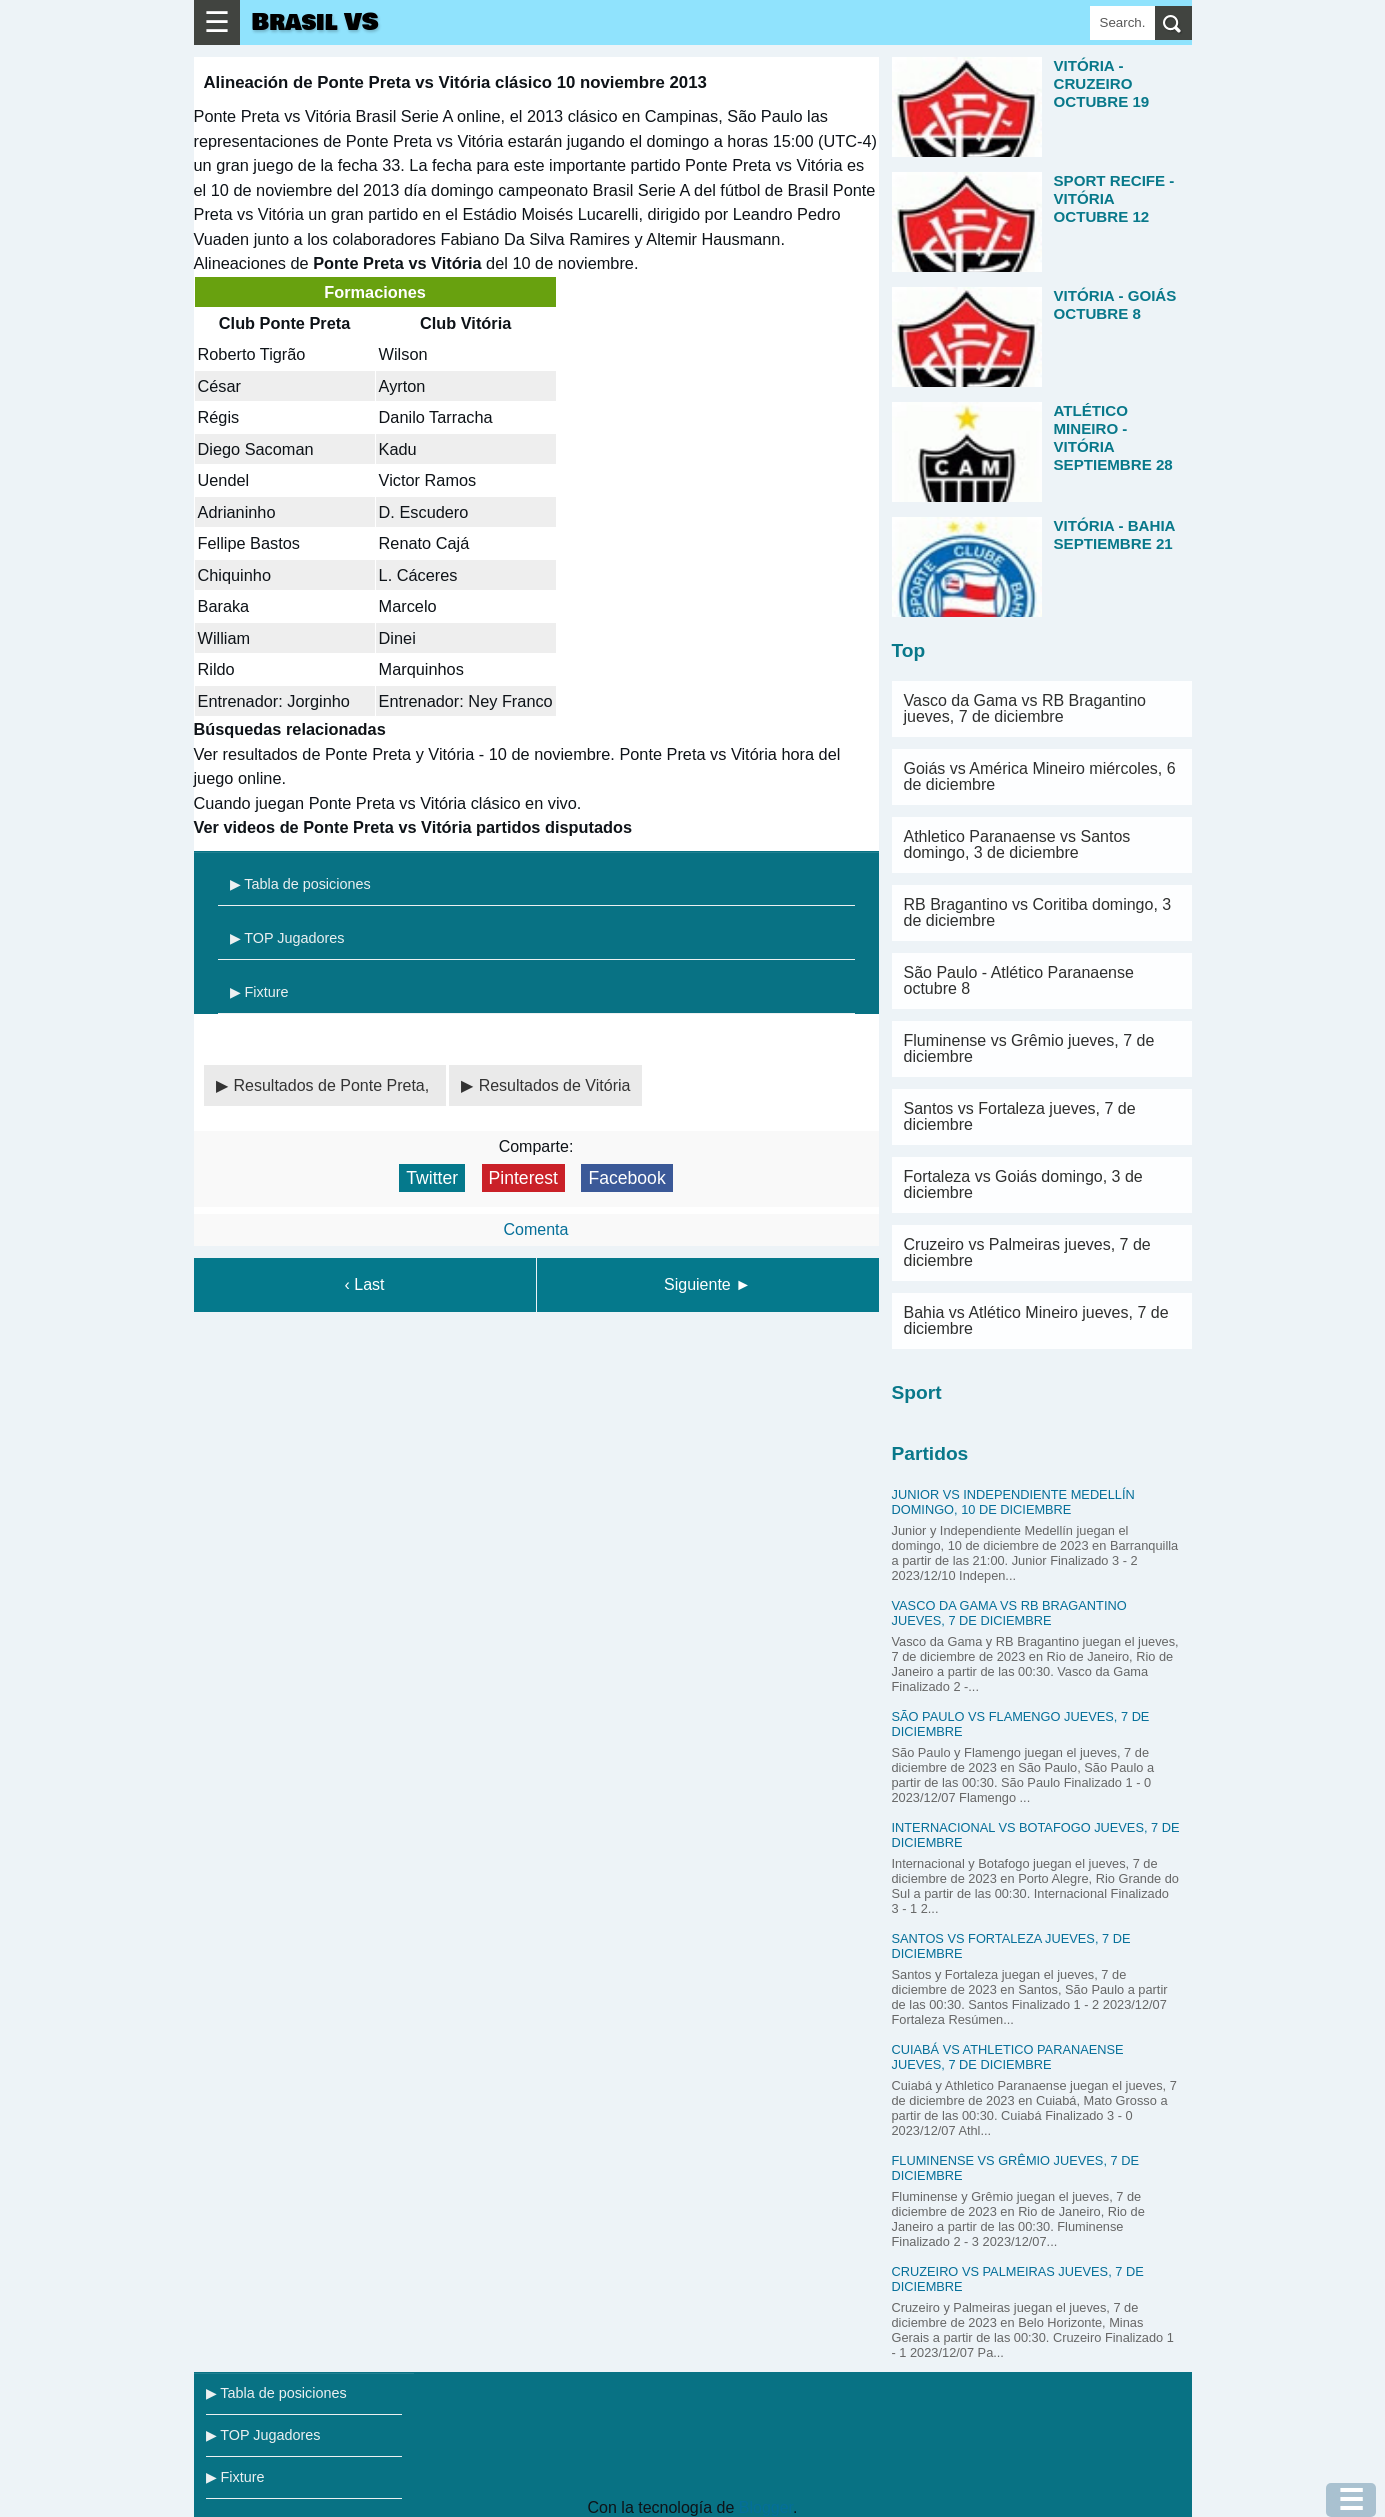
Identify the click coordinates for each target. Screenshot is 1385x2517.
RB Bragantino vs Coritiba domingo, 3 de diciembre (1038, 912)
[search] (1173, 23)
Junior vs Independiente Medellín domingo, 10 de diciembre (1013, 1502)
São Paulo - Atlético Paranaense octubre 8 (1019, 980)
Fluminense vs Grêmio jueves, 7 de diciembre (1029, 1048)
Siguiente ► (707, 1284)
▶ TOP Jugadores (287, 938)
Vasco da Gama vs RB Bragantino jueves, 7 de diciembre (1025, 708)
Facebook (626, 1178)
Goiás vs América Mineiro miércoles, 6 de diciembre (1040, 776)
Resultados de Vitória (555, 1085)
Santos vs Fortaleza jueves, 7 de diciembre (1020, 1116)
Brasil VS (315, 22)
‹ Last (364, 1284)
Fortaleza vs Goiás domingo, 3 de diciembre (1023, 1184)
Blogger (766, 2507)
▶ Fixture (259, 992)
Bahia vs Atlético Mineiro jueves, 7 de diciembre (1036, 1320)
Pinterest (523, 1178)
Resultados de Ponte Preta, (334, 1085)
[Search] (1122, 23)
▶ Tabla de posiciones (300, 884)
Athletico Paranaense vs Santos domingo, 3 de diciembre (1017, 844)
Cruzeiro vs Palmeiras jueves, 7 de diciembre (1027, 1252)
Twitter (432, 1178)
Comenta (536, 1229)
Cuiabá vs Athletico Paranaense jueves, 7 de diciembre (1008, 2057)
